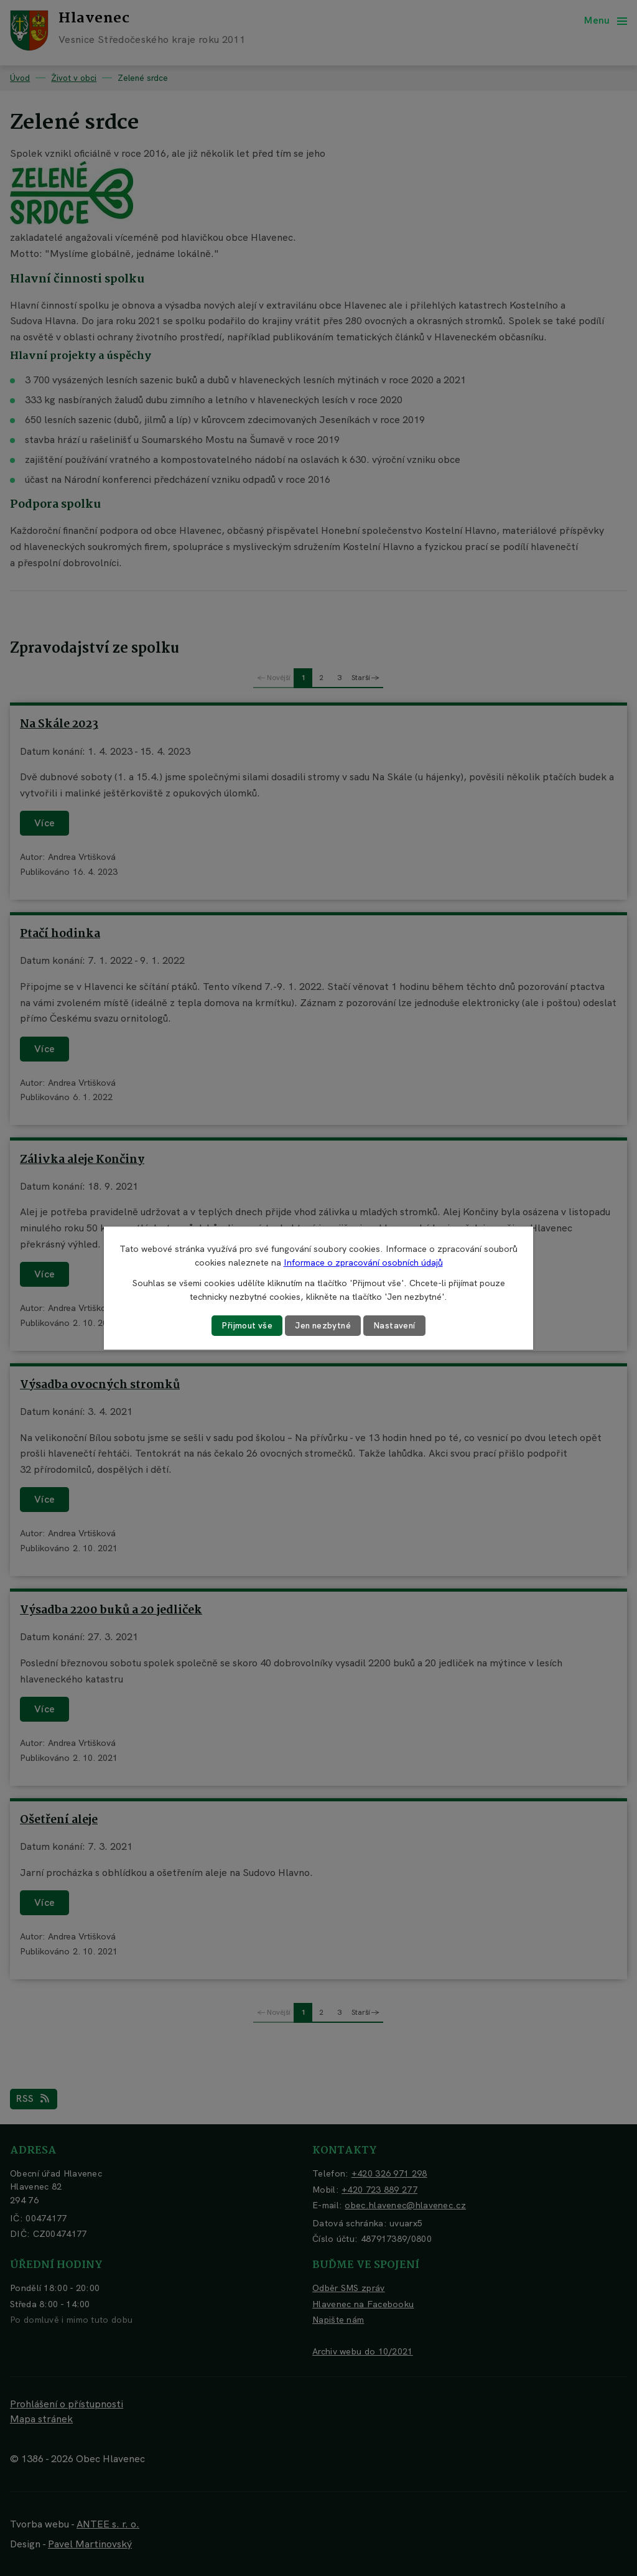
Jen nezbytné (323, 1325)
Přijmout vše (246, 1325)
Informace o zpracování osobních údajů (363, 1262)
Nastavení (396, 1325)
